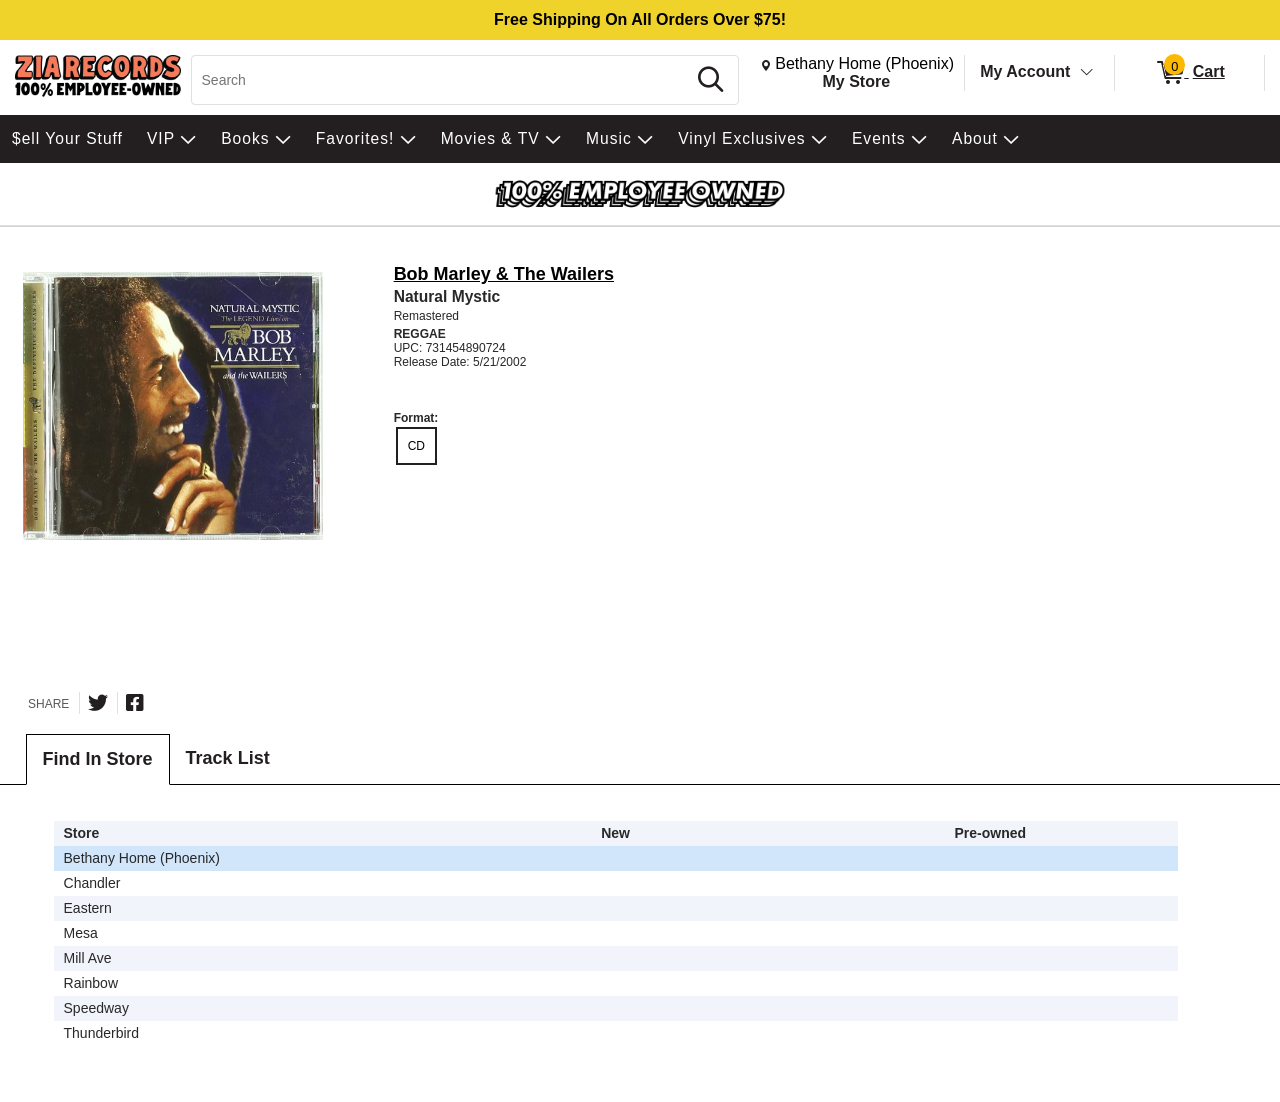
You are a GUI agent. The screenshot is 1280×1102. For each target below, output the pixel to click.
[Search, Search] (441, 80)
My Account (1025, 71)
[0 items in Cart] (1189, 73)
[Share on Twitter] (98, 703)
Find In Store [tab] (98, 759)
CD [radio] (416, 446)
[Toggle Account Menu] (1087, 73)
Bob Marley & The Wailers (504, 274)
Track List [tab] (228, 758)
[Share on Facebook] (135, 703)
